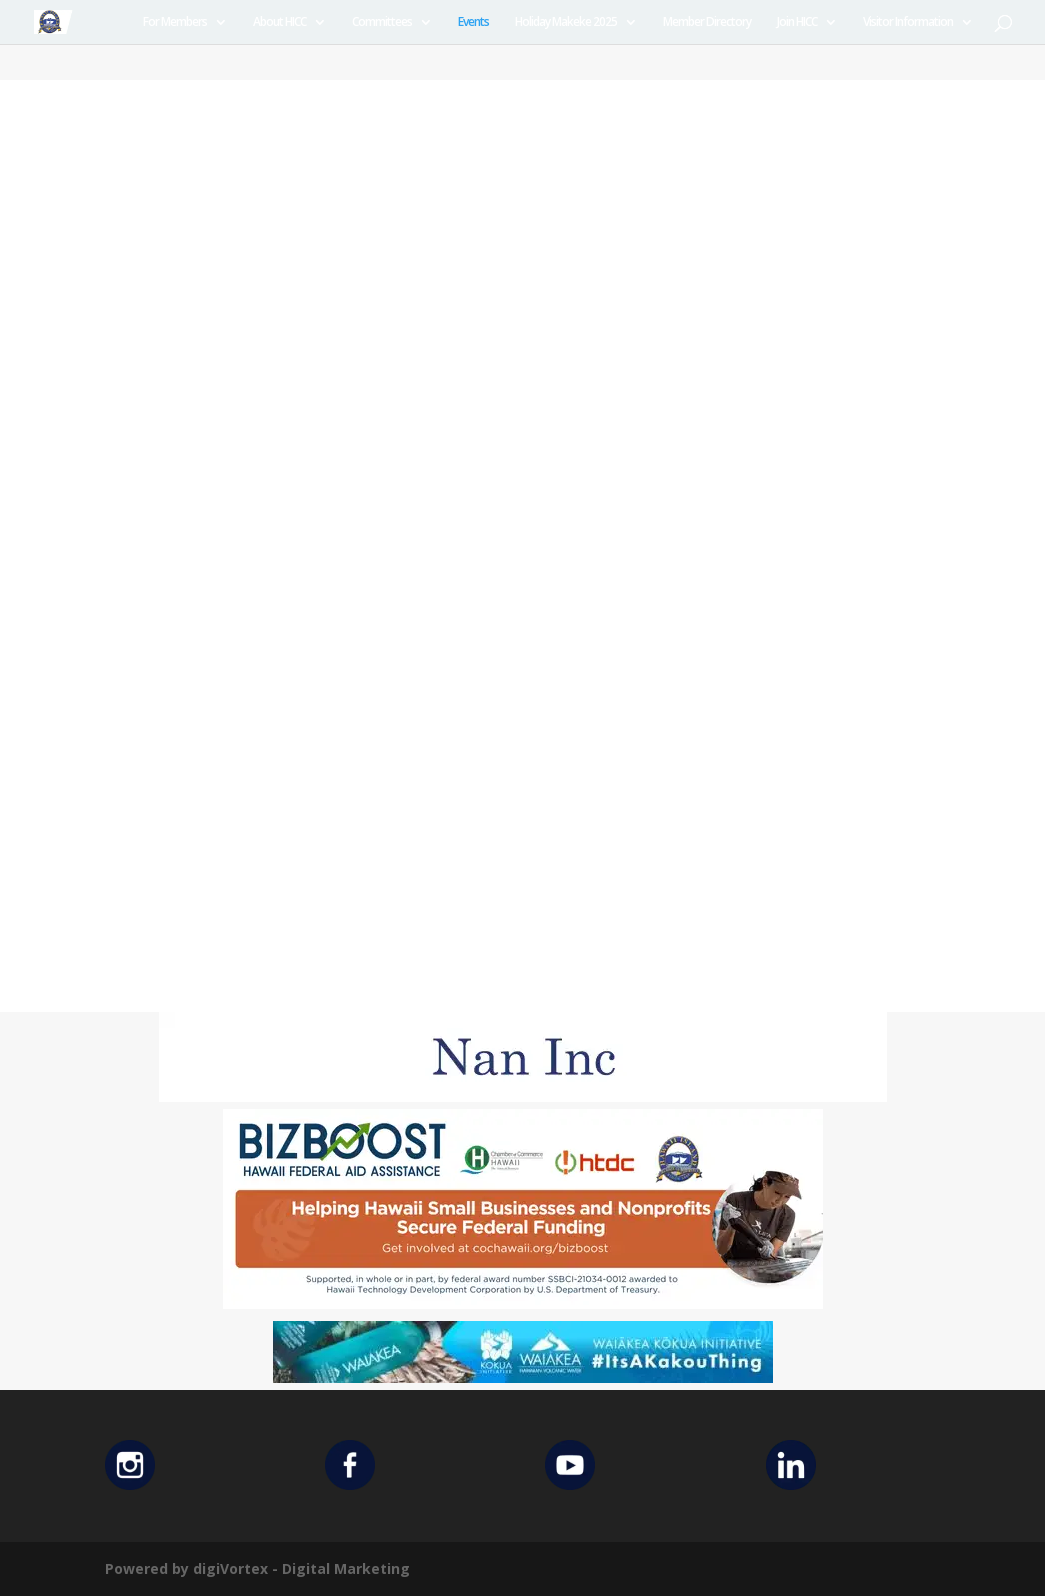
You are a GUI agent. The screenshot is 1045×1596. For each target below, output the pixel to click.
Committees (382, 22)
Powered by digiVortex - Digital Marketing (257, 1568)
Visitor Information (908, 22)
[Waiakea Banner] (523, 1377)
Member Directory (707, 22)
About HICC (279, 22)
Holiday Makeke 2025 (566, 22)
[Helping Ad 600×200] (523, 1303)
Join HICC (797, 22)
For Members (175, 22)
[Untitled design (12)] (523, 1096)
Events (473, 22)
